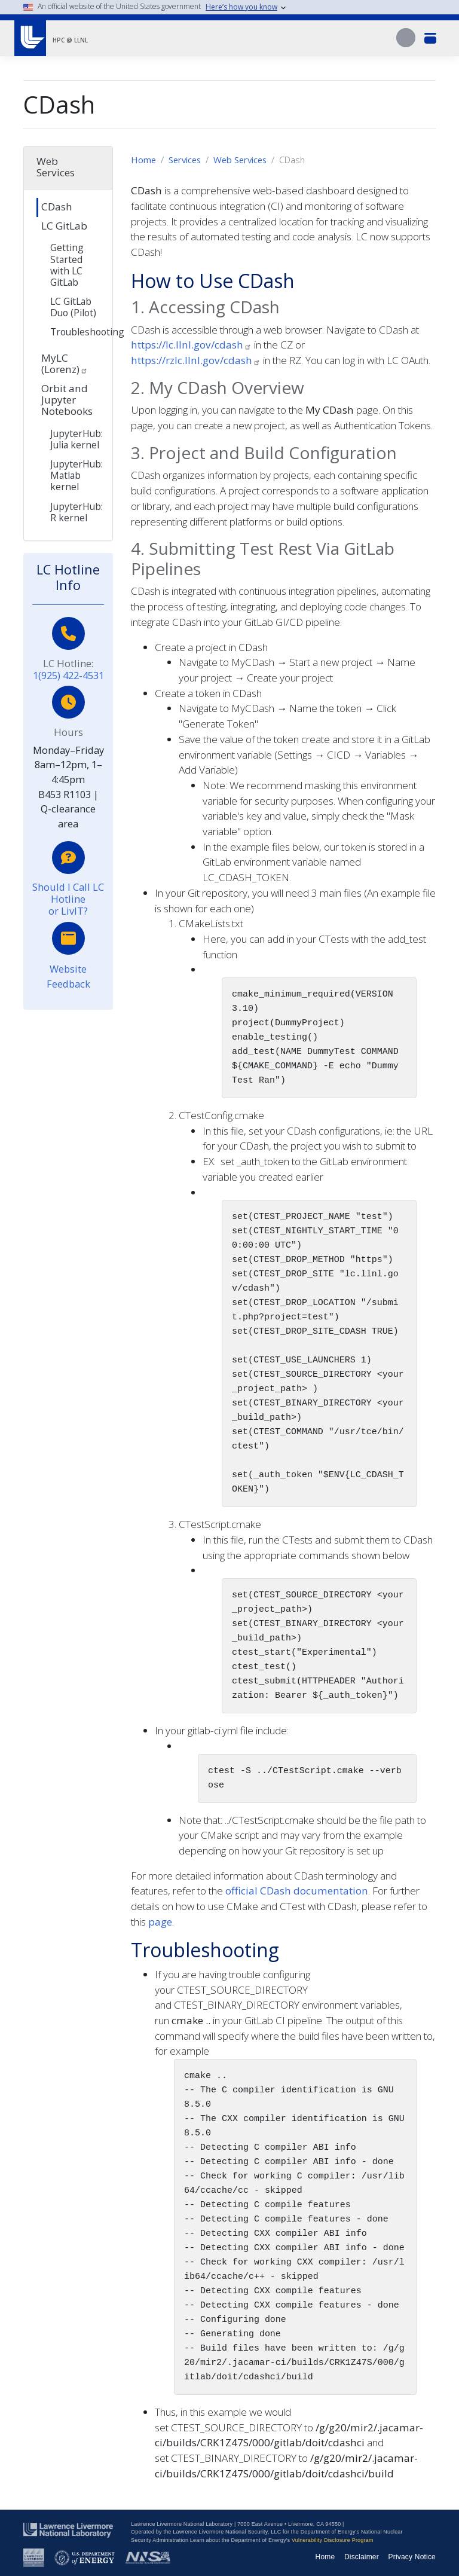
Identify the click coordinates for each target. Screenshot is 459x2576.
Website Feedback (68, 976)
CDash (56, 206)
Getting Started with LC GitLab (67, 265)
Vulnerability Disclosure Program (333, 2540)
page (160, 1922)
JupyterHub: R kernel (76, 512)
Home (143, 160)
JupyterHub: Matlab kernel (76, 475)
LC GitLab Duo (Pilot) (73, 307)
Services (185, 160)
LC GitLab (64, 226)
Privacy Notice (412, 2557)
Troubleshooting (78, 331)
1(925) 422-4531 (68, 675)
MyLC (64, 363)
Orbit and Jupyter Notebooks (67, 399)
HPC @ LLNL (70, 40)
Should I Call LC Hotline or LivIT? (68, 898)
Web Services (240, 160)
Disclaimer (361, 2557)
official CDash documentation (296, 1890)
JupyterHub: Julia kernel (76, 439)
